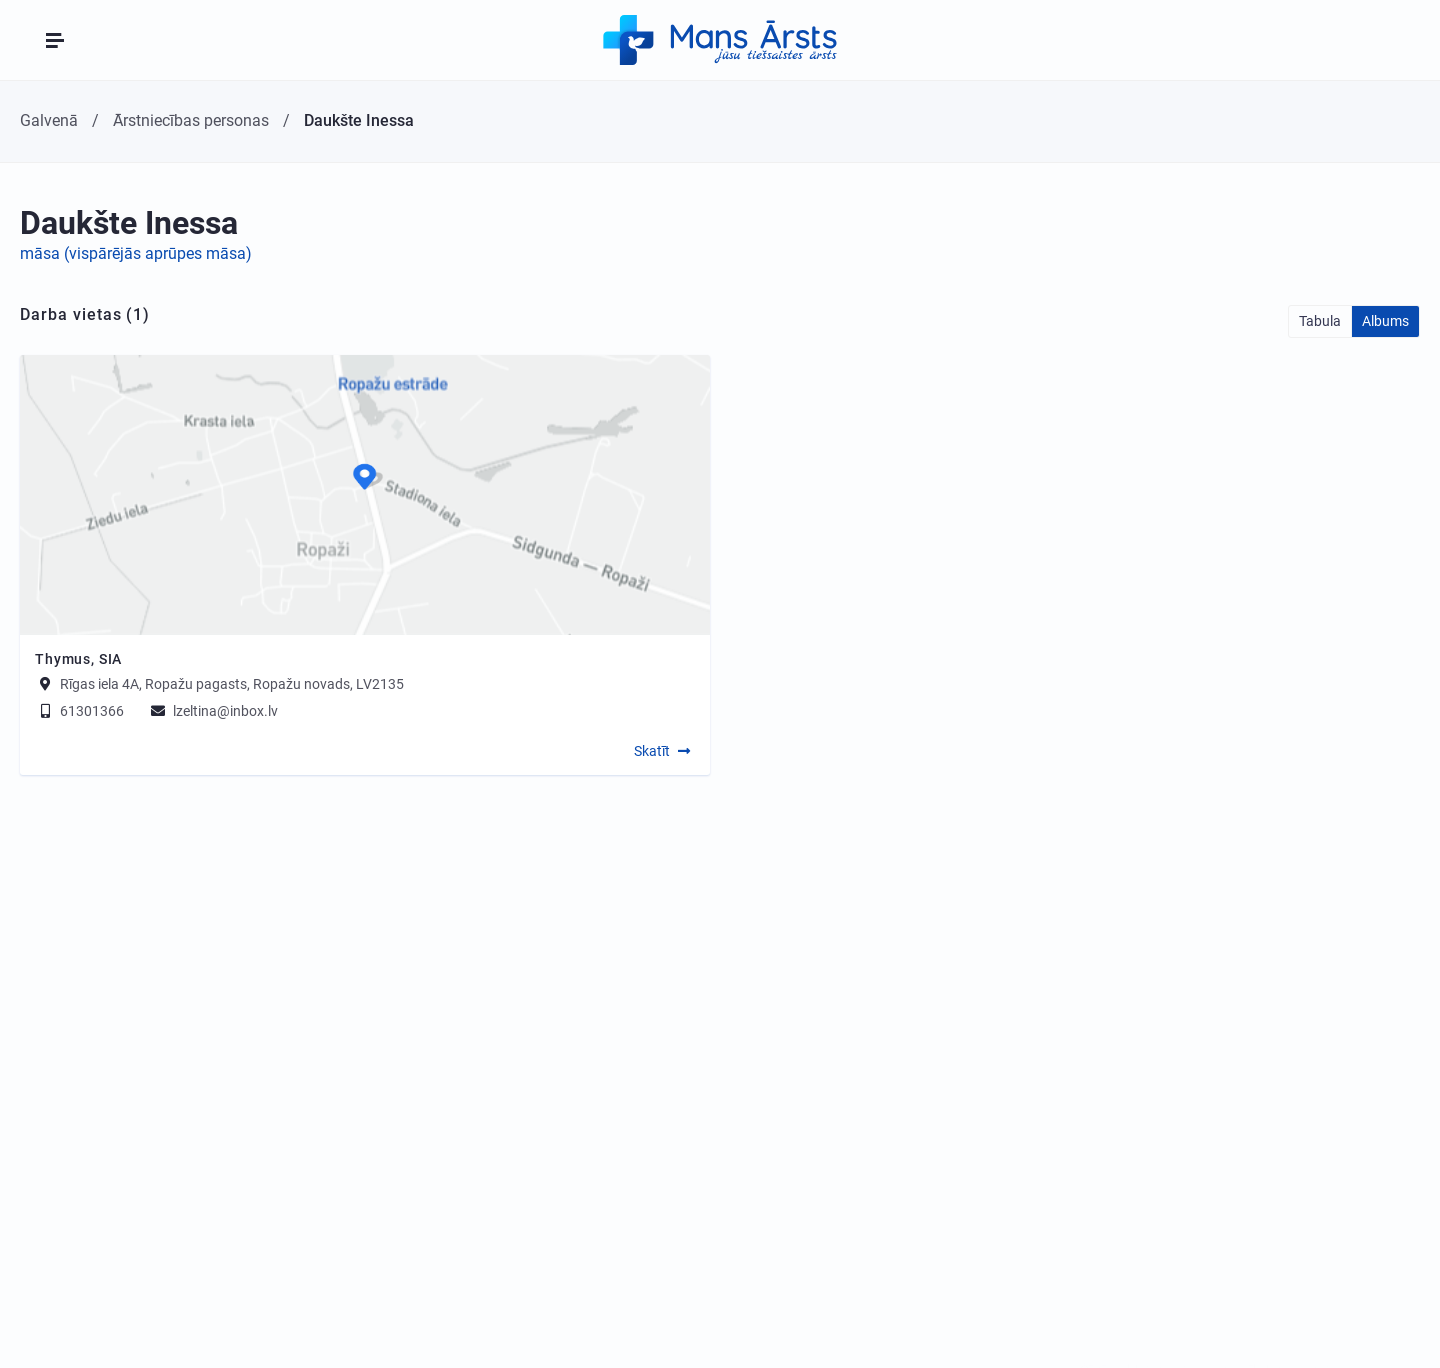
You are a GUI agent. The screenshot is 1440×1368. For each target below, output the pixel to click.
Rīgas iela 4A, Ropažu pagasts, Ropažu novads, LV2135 (232, 684)
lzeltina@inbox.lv (213, 711)
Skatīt (652, 751)
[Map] (365, 495)
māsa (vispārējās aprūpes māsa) (136, 253)
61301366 (79, 711)
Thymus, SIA (78, 659)
